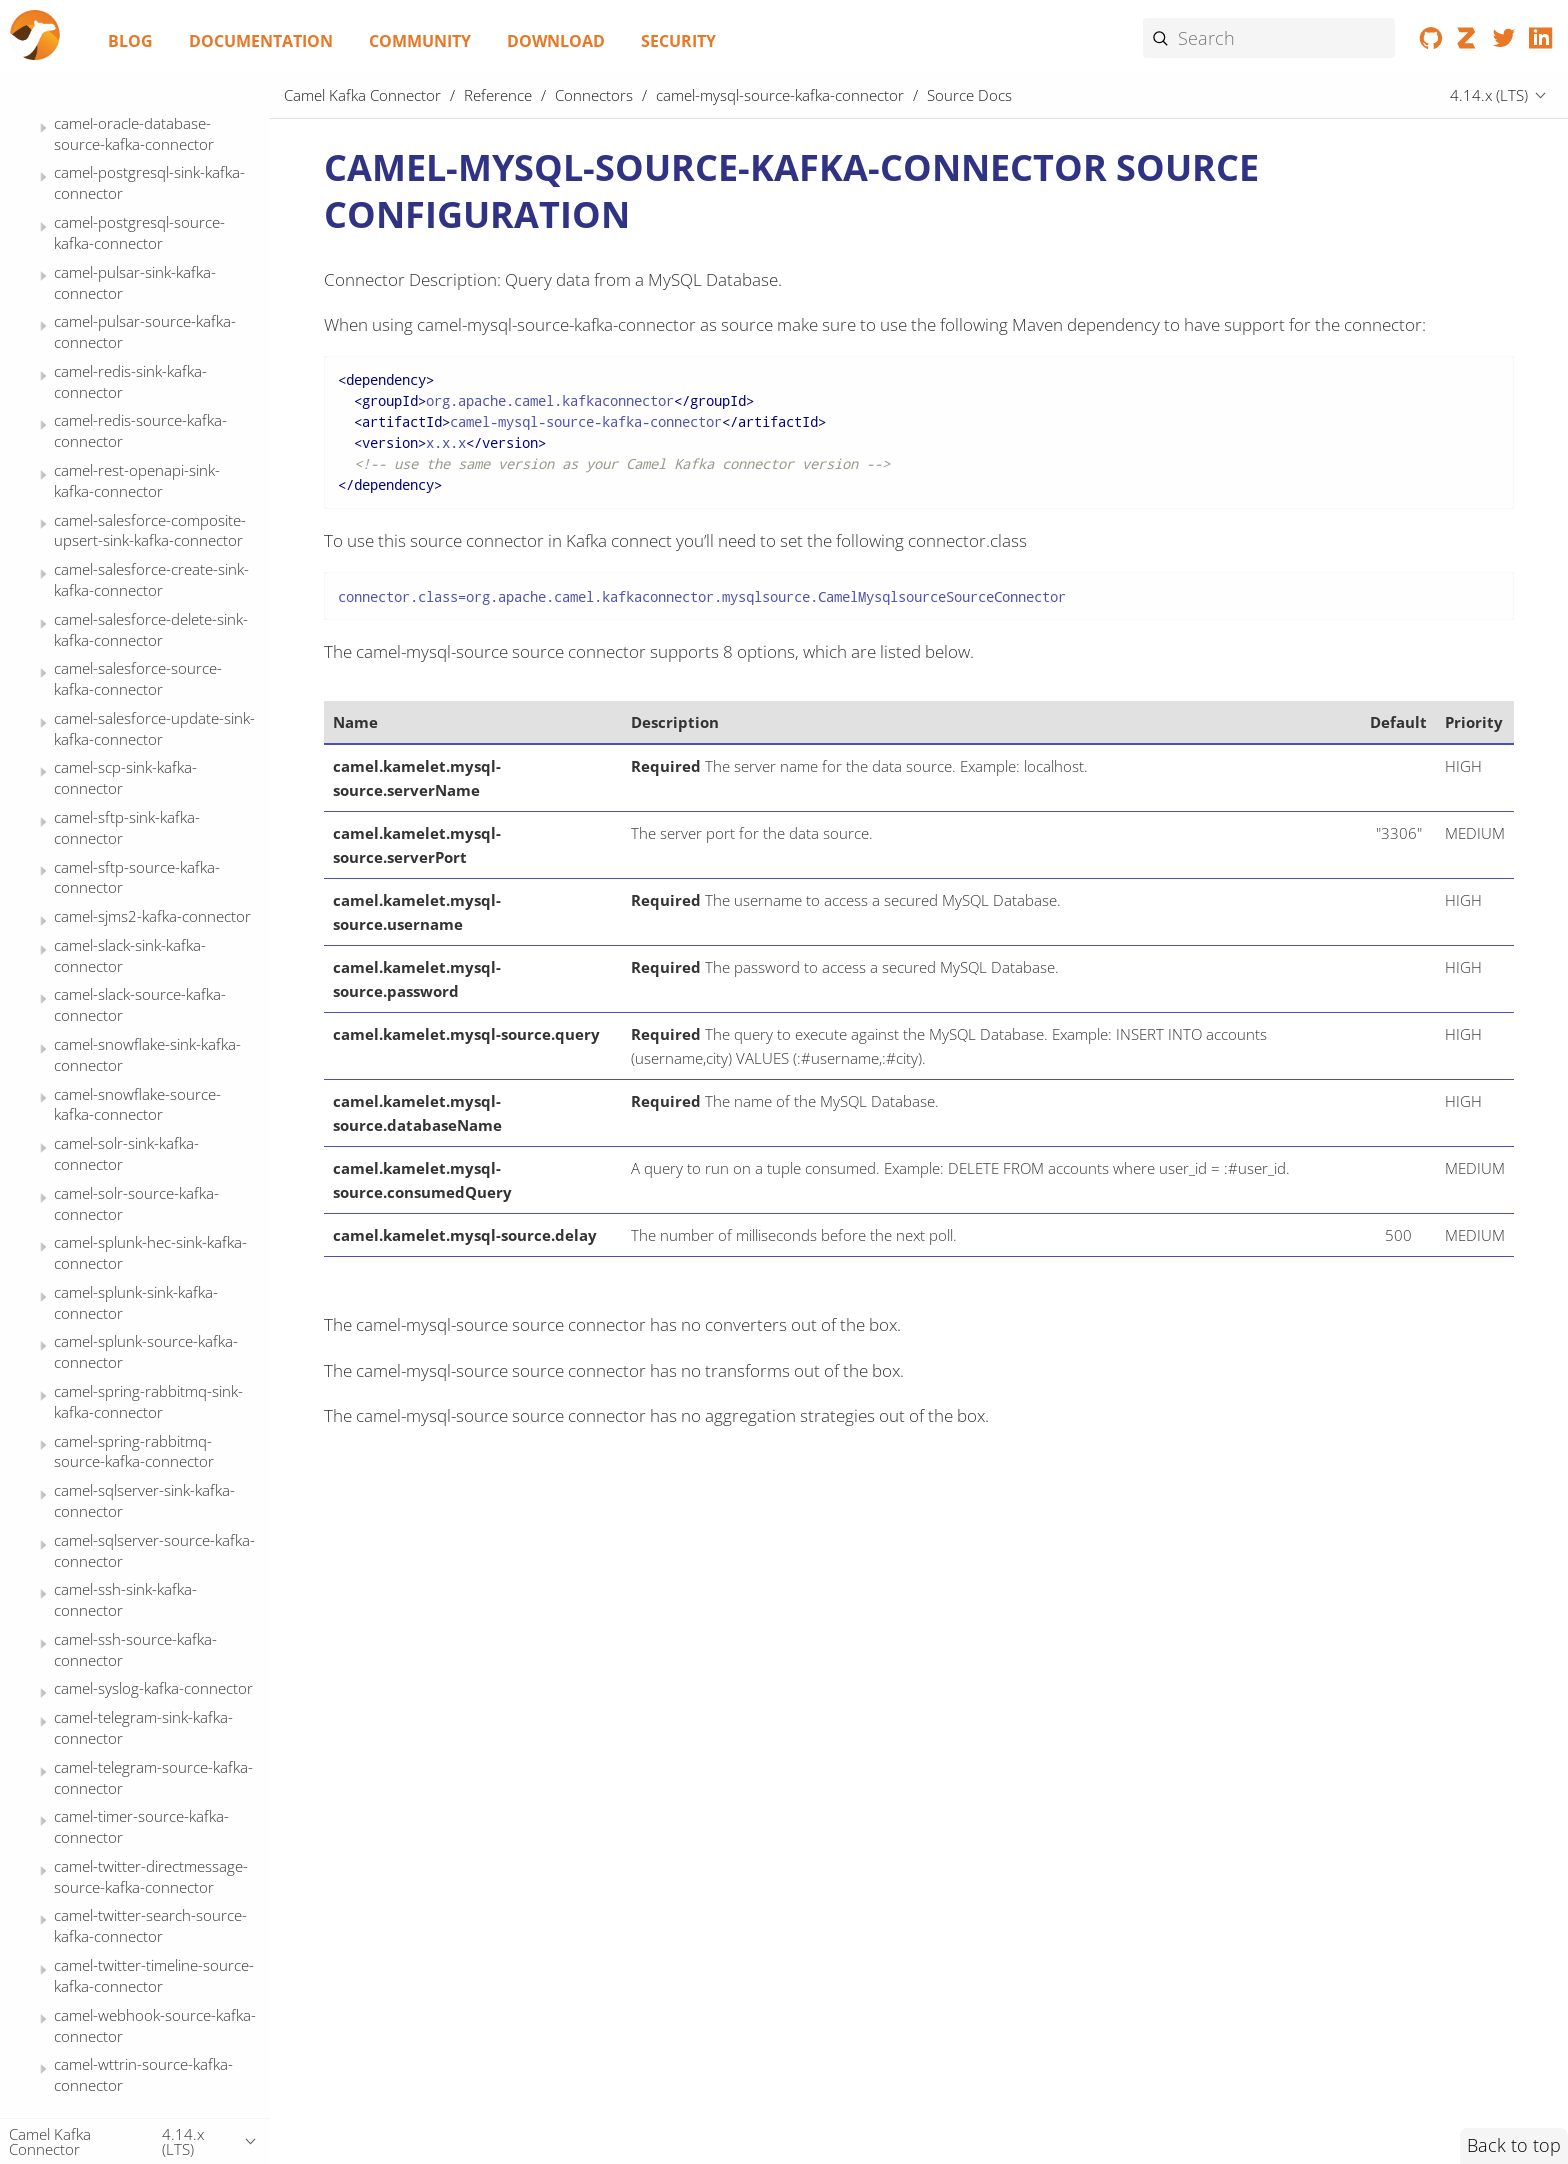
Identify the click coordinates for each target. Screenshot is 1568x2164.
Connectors (594, 95)
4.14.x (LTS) (1489, 95)
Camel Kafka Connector (362, 95)
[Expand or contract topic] (43, 131)
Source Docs (133, 374)
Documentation (261, 41)
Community (420, 41)
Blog (130, 41)
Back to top (1514, 2145)
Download (556, 41)
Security (678, 41)
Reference (498, 95)
